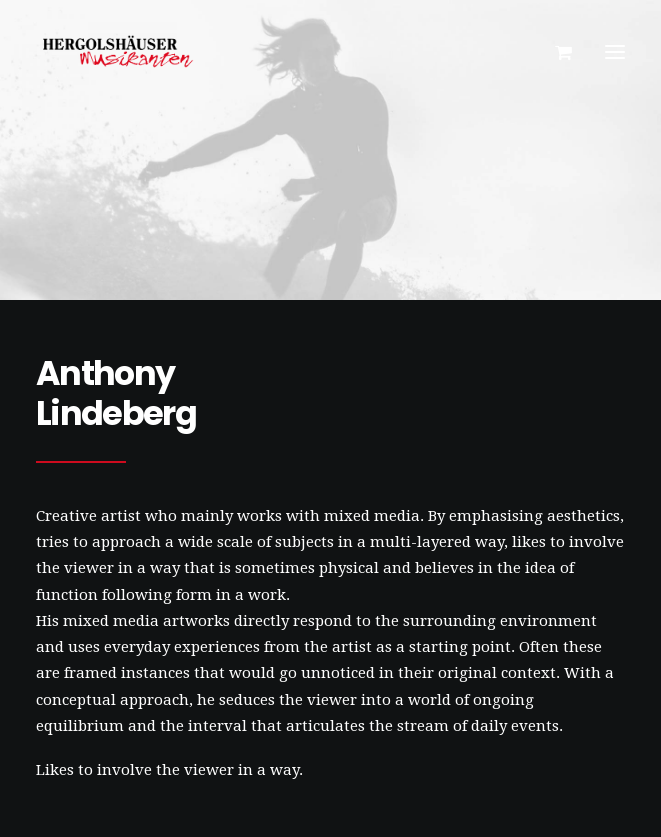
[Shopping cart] (554, 52)
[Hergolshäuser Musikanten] (121, 52)
